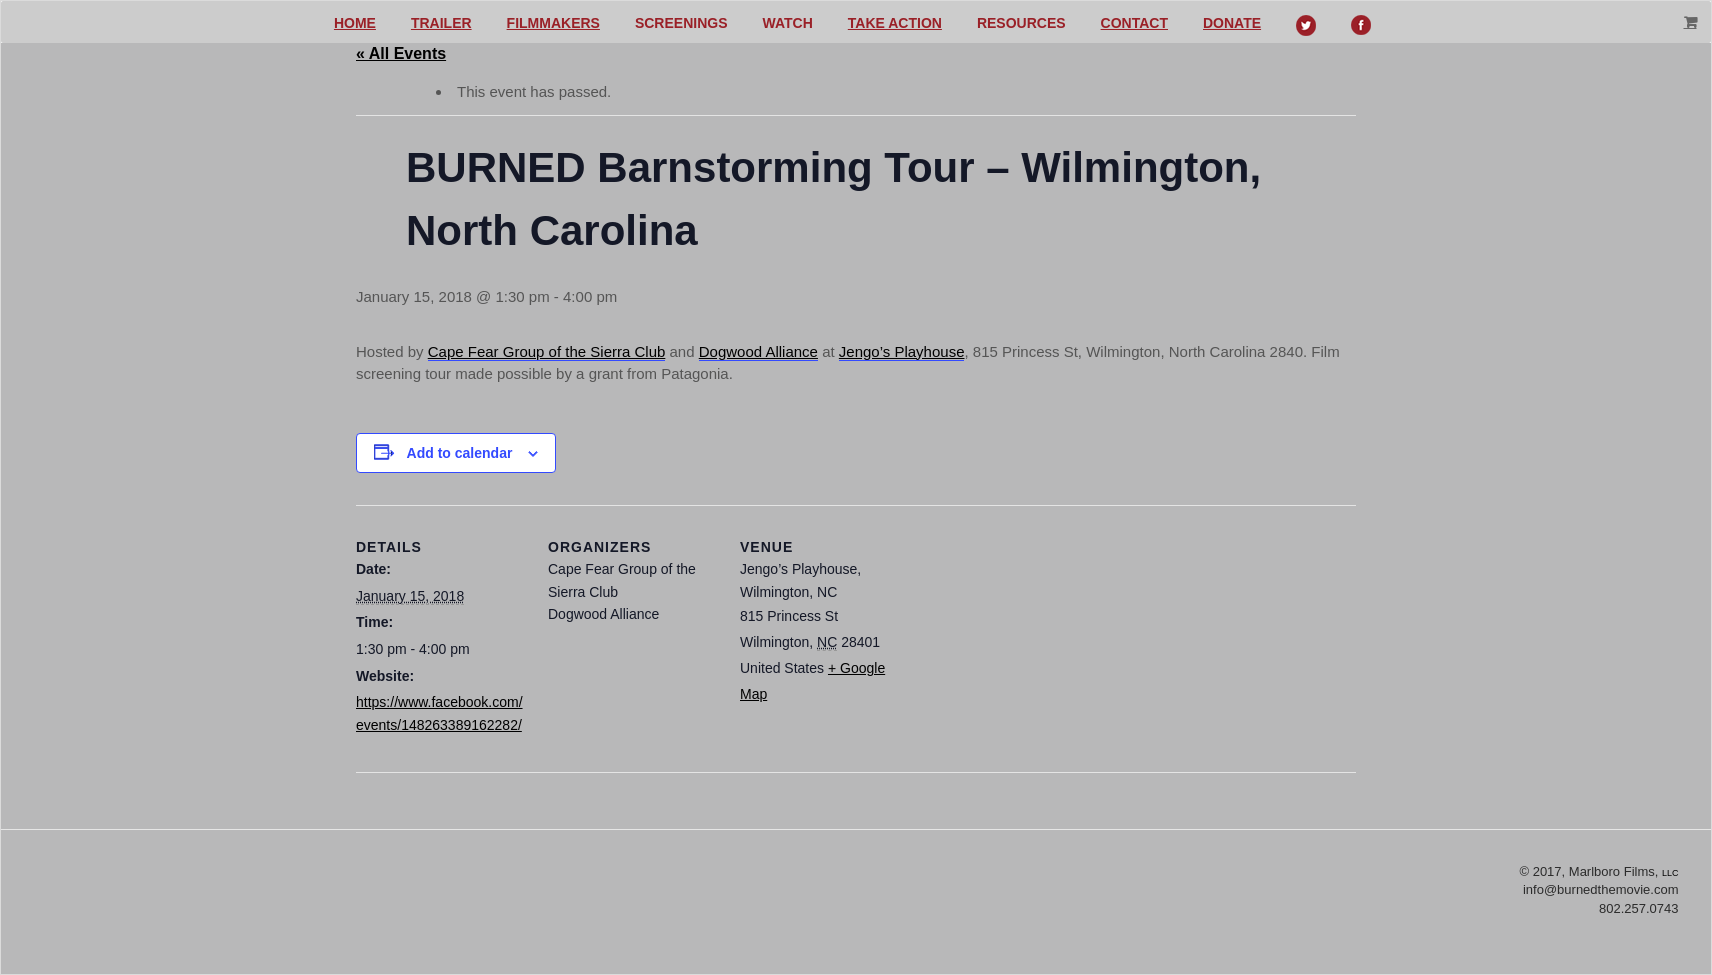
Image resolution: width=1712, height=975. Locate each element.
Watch (788, 23)
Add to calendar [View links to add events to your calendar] (460, 453)
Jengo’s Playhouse (902, 351)
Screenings (681, 23)
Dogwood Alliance (758, 351)
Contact (1134, 23)
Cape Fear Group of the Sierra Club (547, 351)
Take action (895, 23)
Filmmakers (553, 23)
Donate (1232, 23)
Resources (1021, 23)
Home (355, 23)
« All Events (401, 53)
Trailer (441, 23)
